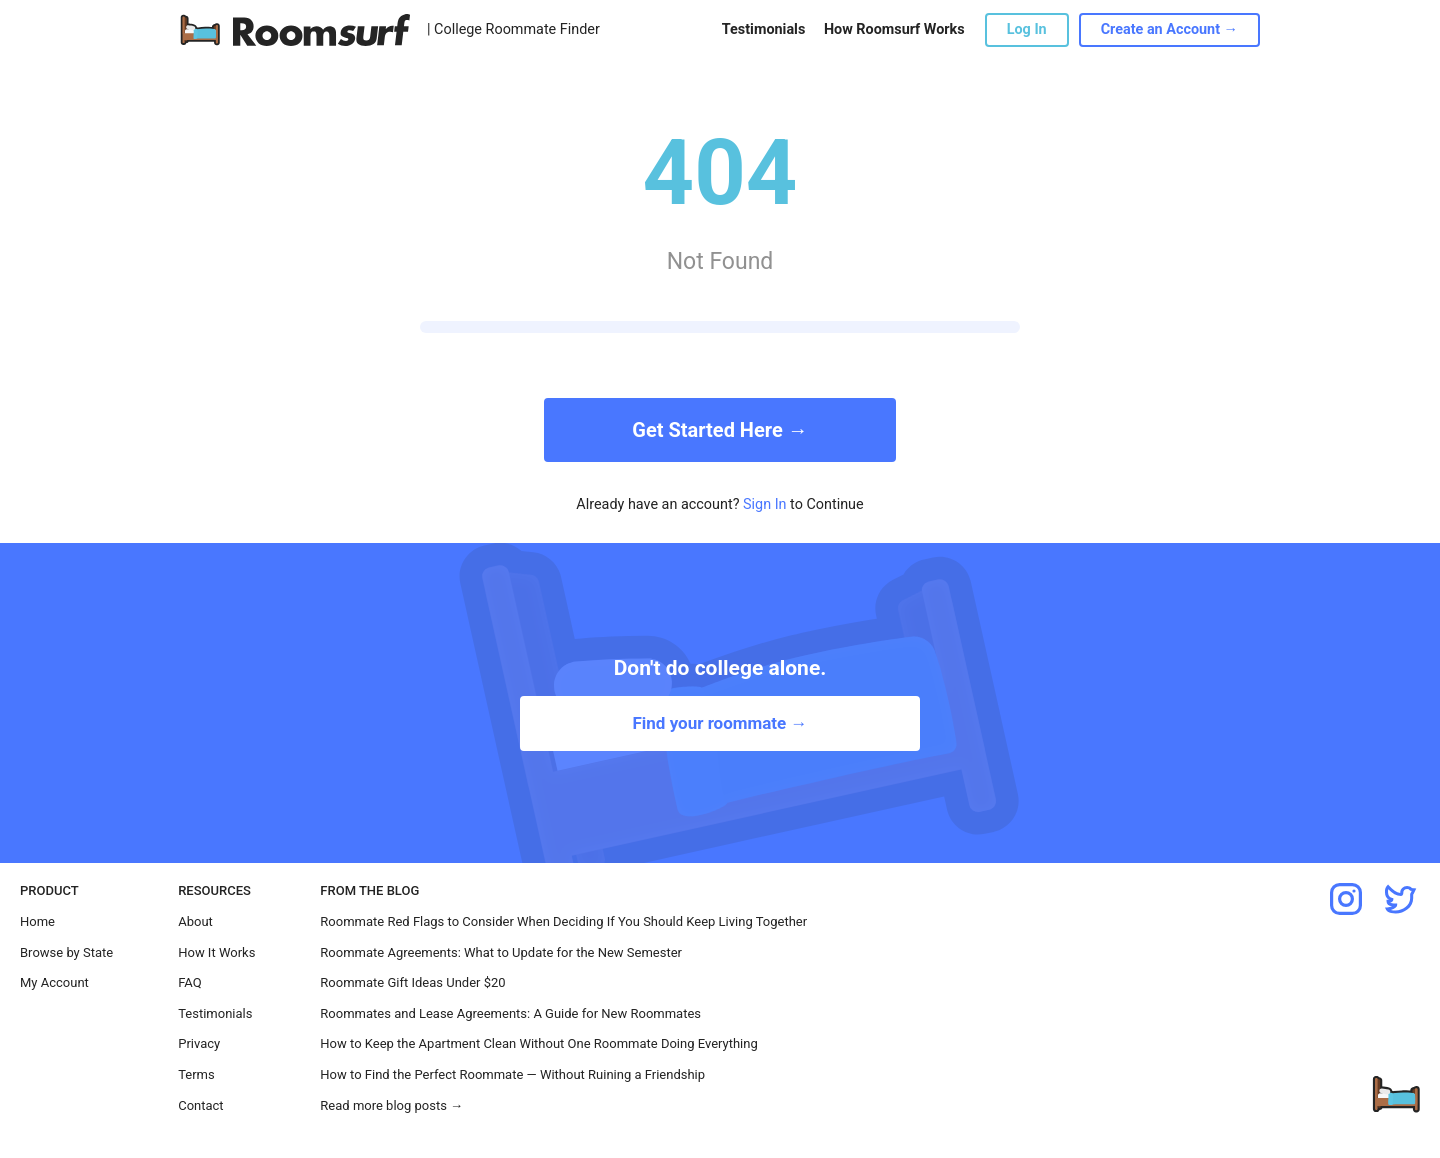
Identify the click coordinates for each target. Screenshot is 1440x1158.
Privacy (199, 1043)
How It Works (216, 952)
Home (37, 921)
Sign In (765, 504)
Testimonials (763, 29)
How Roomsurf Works (894, 29)
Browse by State (66, 952)
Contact (200, 1105)
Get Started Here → (719, 430)
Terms (196, 1074)
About (195, 921)
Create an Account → (1169, 29)
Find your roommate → (719, 723)
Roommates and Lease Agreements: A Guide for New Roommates (510, 1013)
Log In (1027, 29)
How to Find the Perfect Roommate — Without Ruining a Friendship (512, 1074)
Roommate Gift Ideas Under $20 (412, 982)
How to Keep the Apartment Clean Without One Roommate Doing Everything (538, 1043)
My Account (54, 982)
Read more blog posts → (391, 1105)
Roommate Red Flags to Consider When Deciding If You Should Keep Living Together (563, 921)
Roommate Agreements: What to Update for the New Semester (501, 952)
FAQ (189, 982)
